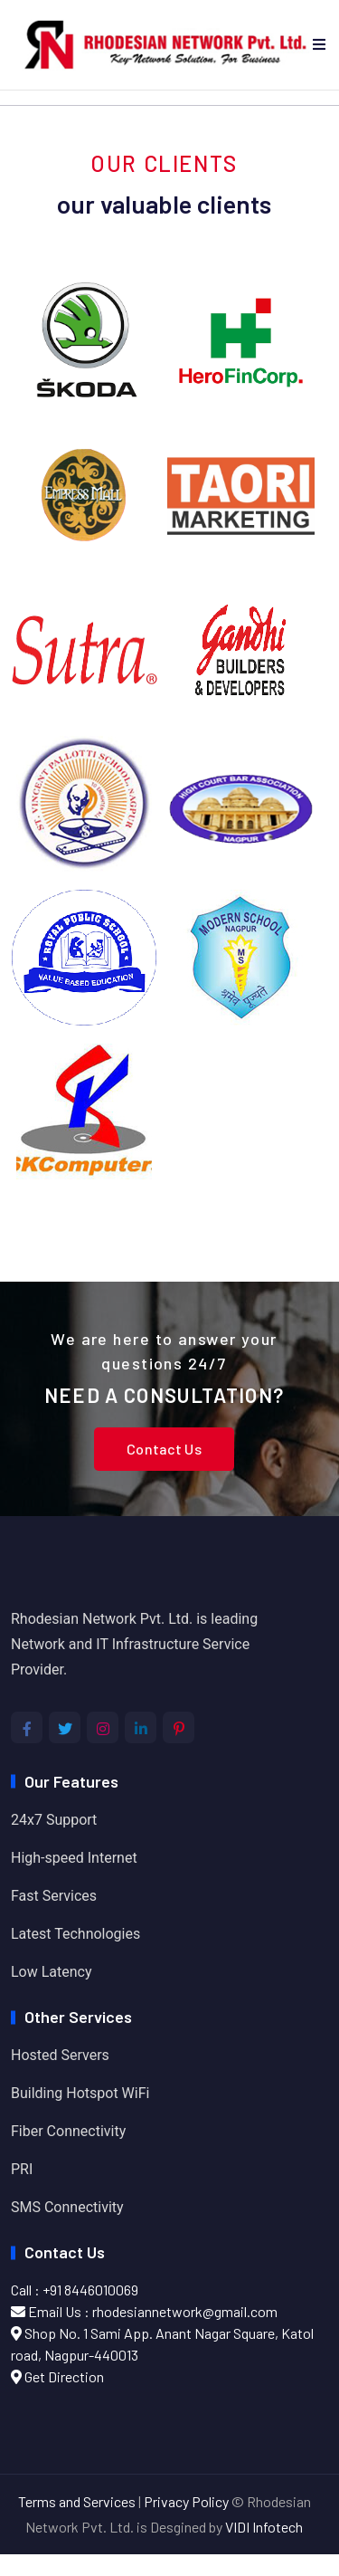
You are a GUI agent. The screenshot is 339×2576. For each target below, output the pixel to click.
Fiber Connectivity (68, 2131)
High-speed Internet (74, 1857)
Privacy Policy (186, 2501)
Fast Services (54, 1895)
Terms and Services (77, 2501)
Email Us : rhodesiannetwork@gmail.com (144, 2311)
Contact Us (164, 1448)
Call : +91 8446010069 (74, 2289)
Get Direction (57, 2376)
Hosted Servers (60, 2055)
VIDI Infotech (264, 2526)
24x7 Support (54, 1819)
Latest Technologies (75, 1933)
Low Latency (51, 1971)
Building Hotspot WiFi (80, 2093)
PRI (22, 2169)
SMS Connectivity (67, 2207)
